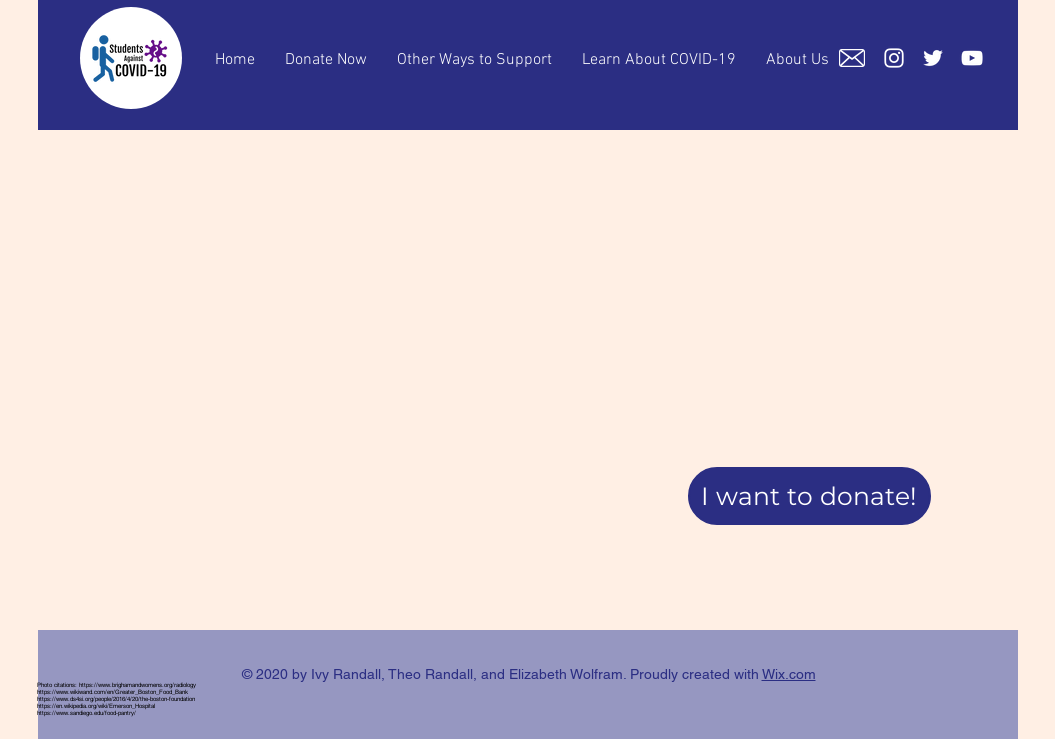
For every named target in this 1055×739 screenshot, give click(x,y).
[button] (809, 496)
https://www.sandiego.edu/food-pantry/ (86, 712)
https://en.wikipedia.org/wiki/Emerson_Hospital (96, 705)
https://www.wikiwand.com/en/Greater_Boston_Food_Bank (112, 691)
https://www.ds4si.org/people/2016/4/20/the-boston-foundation (116, 698)
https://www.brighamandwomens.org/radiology (137, 684)
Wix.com (789, 674)
